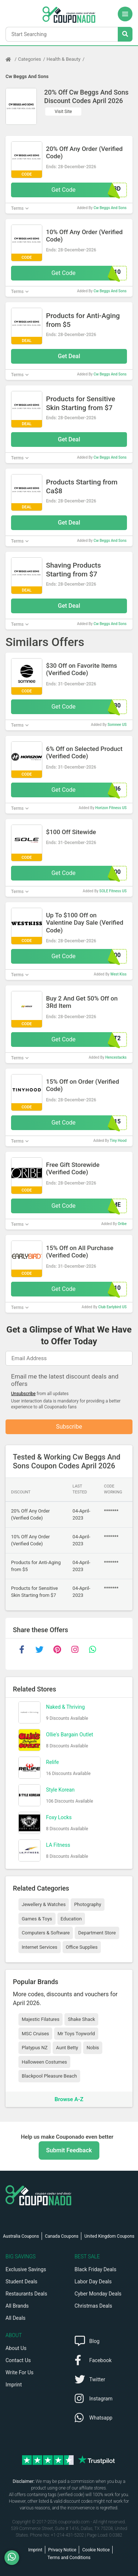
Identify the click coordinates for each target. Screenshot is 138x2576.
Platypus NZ (34, 2047)
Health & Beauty (64, 59)
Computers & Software (46, 1932)
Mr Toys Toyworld (76, 2033)
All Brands (17, 2306)
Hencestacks (116, 1057)
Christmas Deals (93, 2306)
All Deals (15, 2318)
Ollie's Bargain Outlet (69, 1734)
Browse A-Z (68, 2099)
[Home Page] (12, 59)
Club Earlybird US (112, 1307)
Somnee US (117, 725)
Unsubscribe (23, 1393)
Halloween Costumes (44, 2062)
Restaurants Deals (26, 2294)
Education (71, 1919)
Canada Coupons (61, 2236)
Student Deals (22, 2281)
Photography (87, 1904)
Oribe (122, 1224)
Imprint (14, 2385)
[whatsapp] (92, 1649)
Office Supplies (82, 1947)
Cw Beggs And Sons (27, 76)
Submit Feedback (69, 2150)
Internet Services (39, 1947)
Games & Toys (37, 1919)
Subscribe (69, 1426)
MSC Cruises (35, 2033)
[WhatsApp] (14, 2557)
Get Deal (69, 356)
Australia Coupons (21, 2236)
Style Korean (60, 1790)
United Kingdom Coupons (109, 2236)
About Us (16, 2348)
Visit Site (63, 111)
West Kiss (118, 974)
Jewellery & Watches (44, 1904)
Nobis (92, 2047)
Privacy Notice (62, 2549)
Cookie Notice (96, 2549)
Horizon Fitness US (111, 808)
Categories (29, 59)
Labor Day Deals (93, 2281)
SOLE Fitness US (113, 891)
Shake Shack (81, 2019)
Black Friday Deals (96, 2269)
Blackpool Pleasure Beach (49, 2076)
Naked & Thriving (65, 1707)
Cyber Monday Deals (98, 2294)
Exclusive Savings (26, 2269)
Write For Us (19, 2372)
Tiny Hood (118, 1141)
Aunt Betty (67, 2047)
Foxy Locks (59, 1817)
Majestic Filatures (40, 2019)
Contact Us (18, 2360)
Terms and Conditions (69, 2557)
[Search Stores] (125, 34)
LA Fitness (58, 1845)
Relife (52, 1762)
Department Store (97, 1932)
